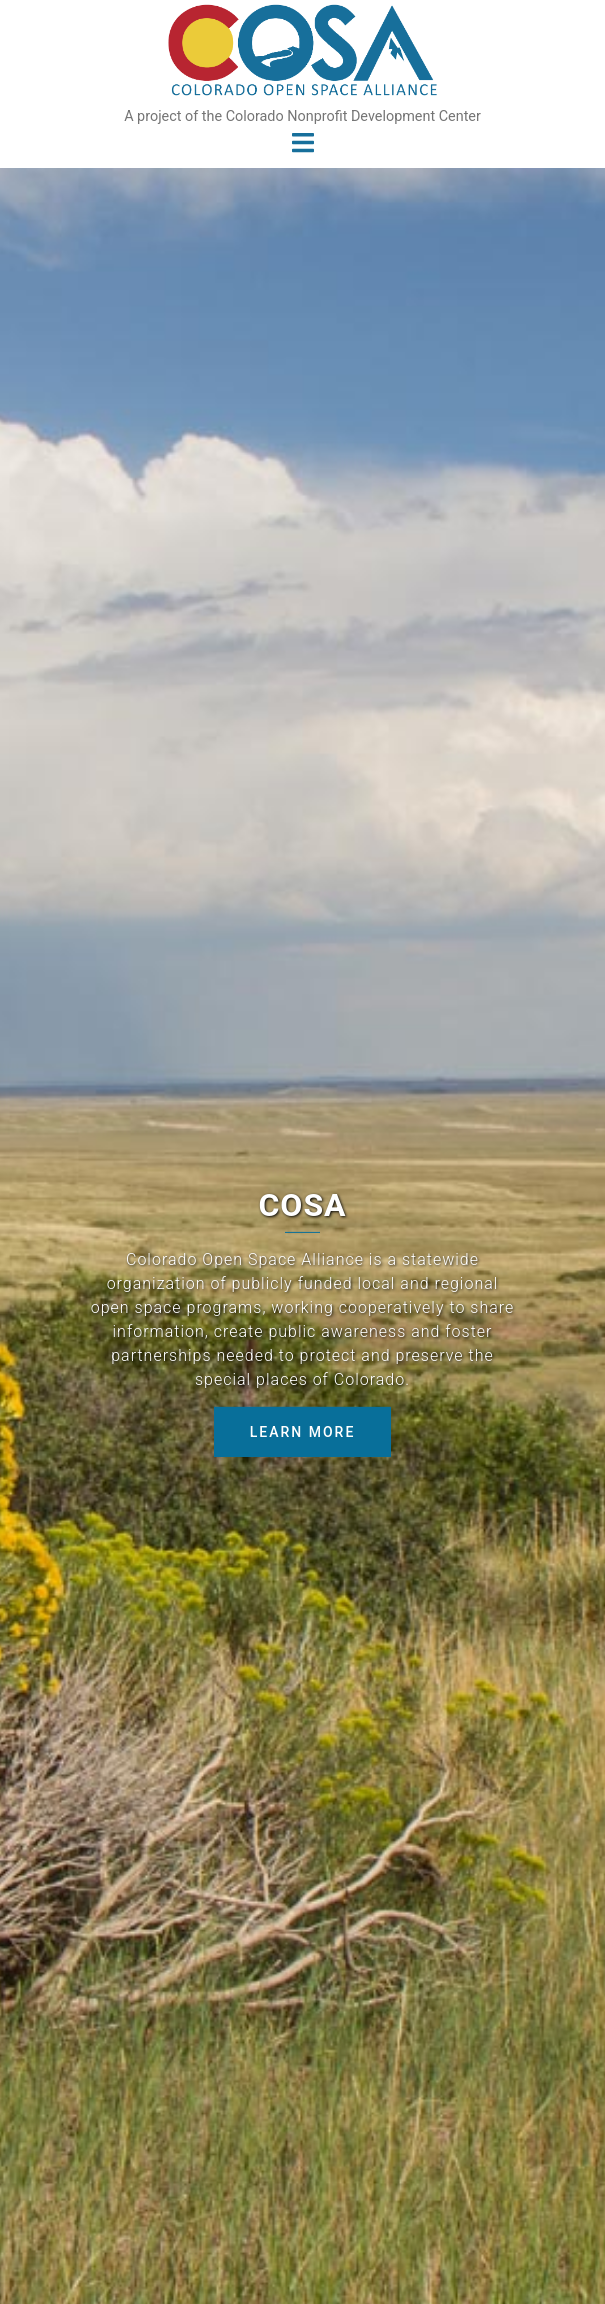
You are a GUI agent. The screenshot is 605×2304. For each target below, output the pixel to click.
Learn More (303, 1432)
